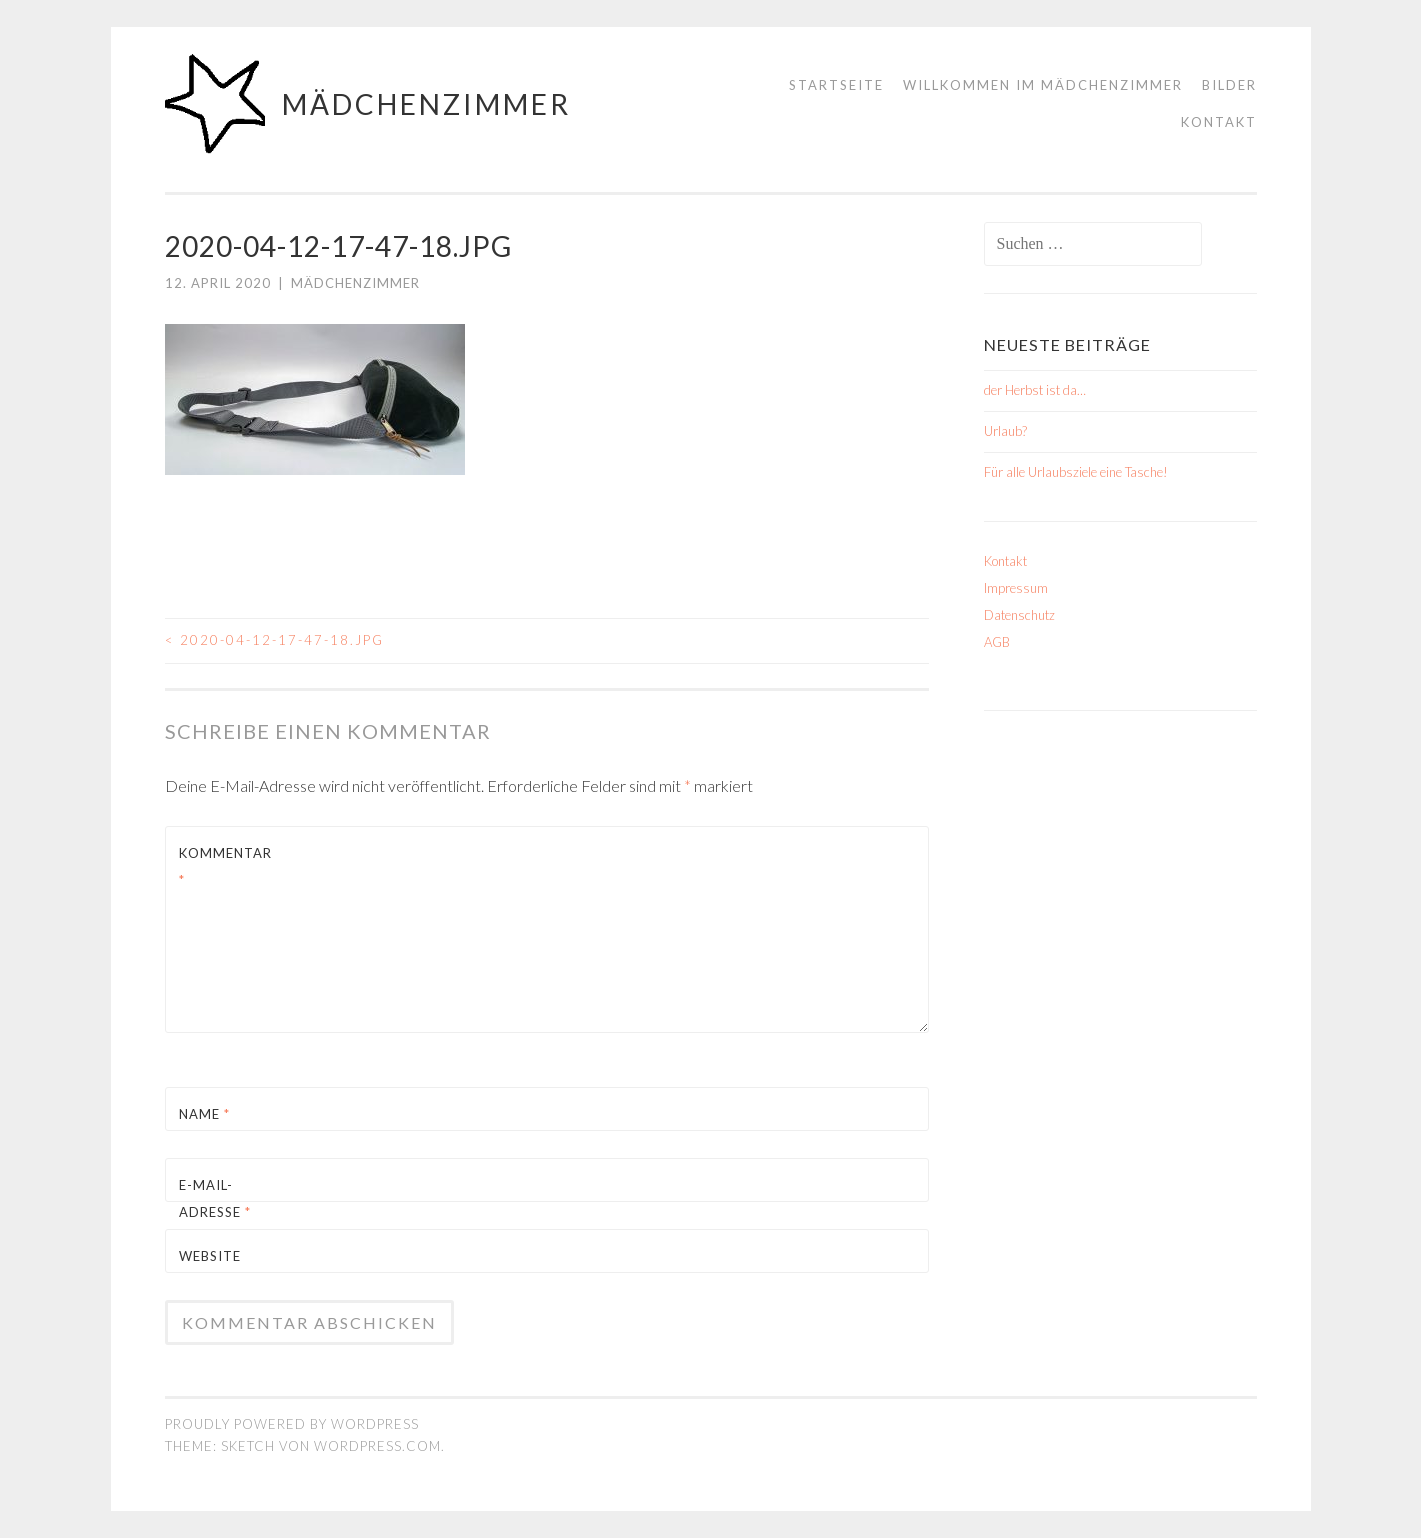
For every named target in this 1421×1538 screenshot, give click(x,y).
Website (210, 1256)
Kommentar (225, 866)
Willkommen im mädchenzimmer (1043, 85)
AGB (997, 642)
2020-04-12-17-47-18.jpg (274, 640)
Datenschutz (1019, 615)
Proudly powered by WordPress (292, 1424)
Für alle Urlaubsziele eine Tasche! (1076, 472)
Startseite (836, 85)
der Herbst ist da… (1035, 390)
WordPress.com (377, 1446)
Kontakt (1219, 122)
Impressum (1016, 588)
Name (204, 1114)
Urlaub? (1005, 431)
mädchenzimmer (426, 104)
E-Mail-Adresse (215, 1198)
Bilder (1229, 85)
